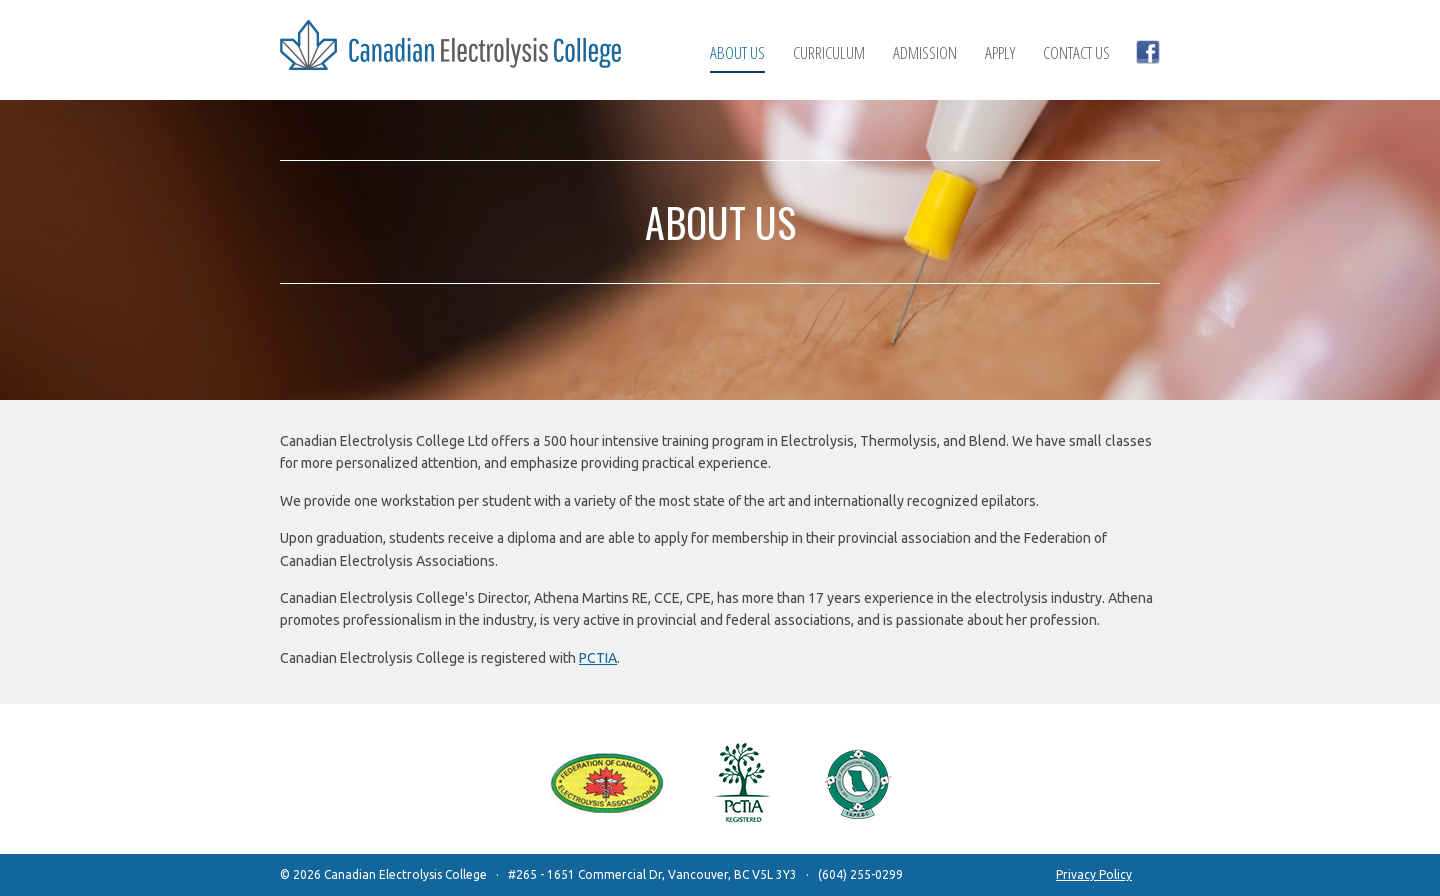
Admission (925, 52)
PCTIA (598, 658)
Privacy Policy (1094, 874)
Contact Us (1076, 52)
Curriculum (829, 52)
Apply (1000, 52)
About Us (737, 54)
